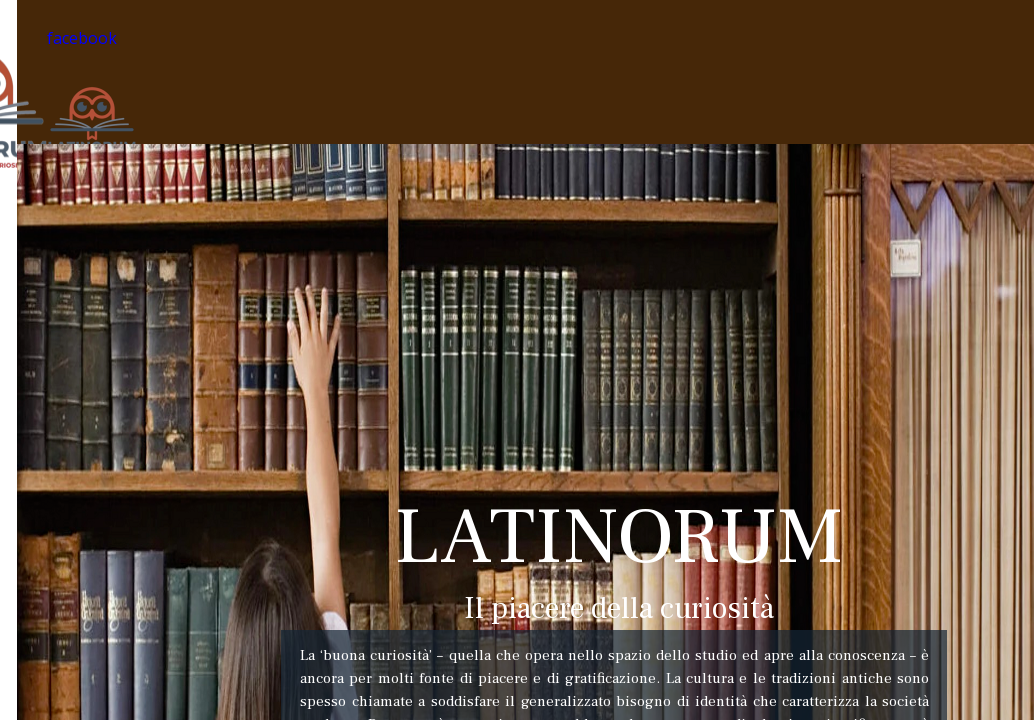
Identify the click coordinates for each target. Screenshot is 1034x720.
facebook (82, 38)
